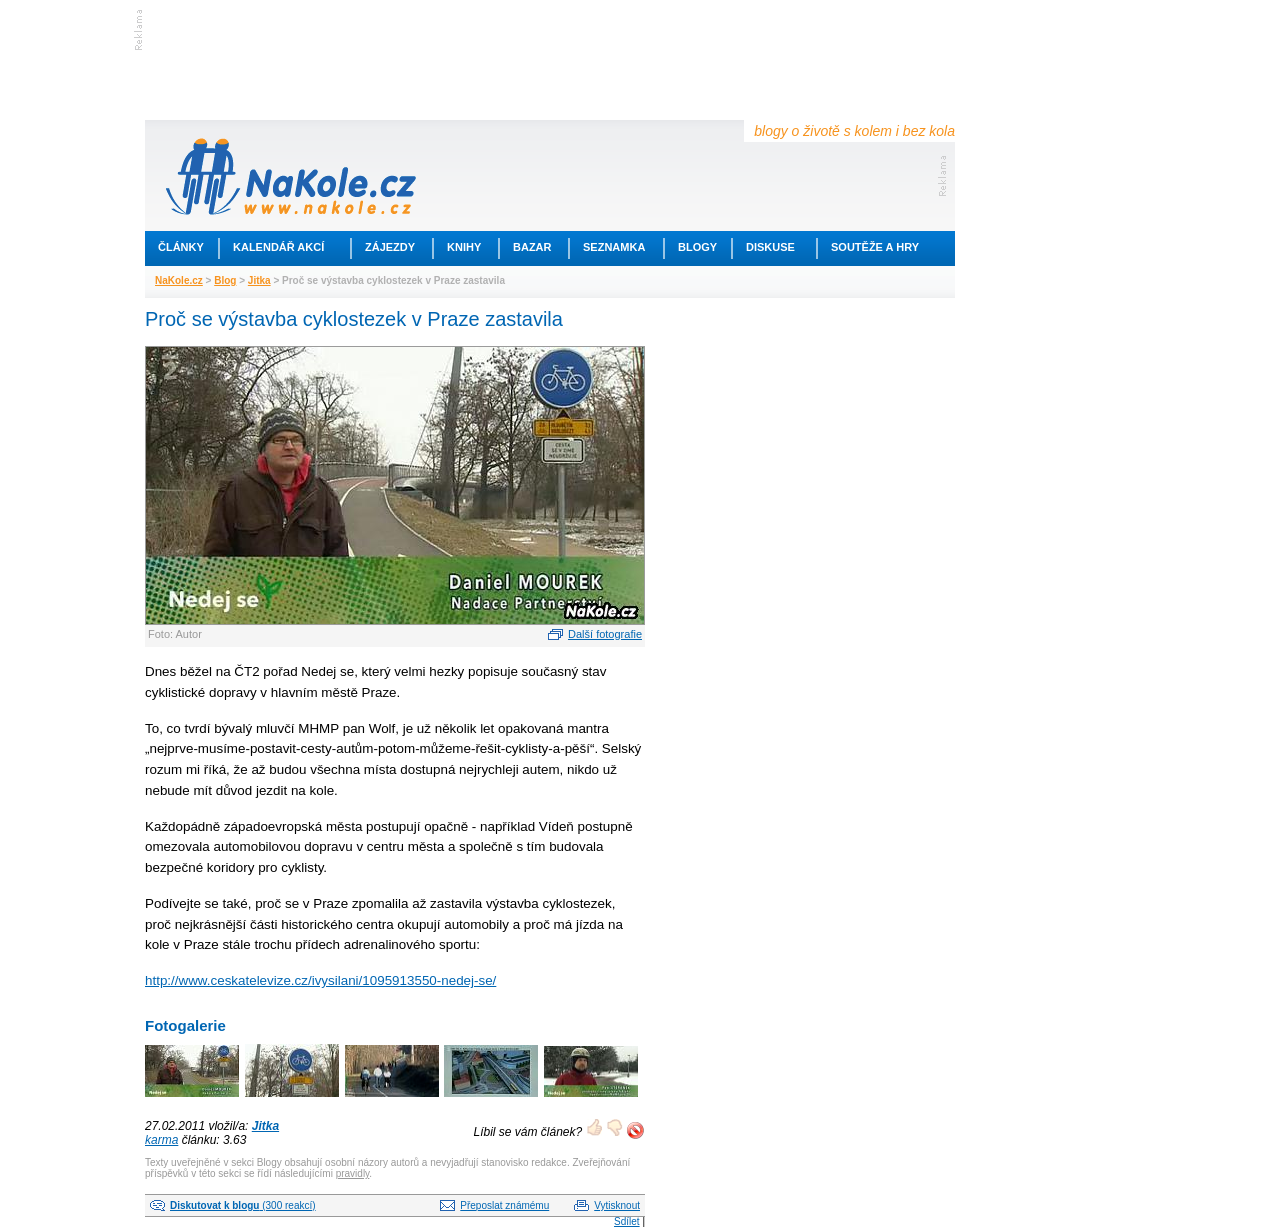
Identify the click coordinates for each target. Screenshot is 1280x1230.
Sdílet (627, 1221)
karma (161, 1140)
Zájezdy (390, 247)
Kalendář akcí (278, 247)
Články (181, 247)
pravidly (353, 1173)
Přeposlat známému (504, 1205)
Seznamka (614, 247)
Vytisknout (617, 1205)
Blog (225, 280)
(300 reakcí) (243, 1205)
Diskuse (770, 247)
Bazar (532, 247)
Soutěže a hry (875, 247)
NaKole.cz (179, 280)
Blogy (697, 247)
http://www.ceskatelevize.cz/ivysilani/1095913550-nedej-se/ (320, 980)
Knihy (464, 247)
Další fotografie (605, 634)
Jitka (259, 280)
